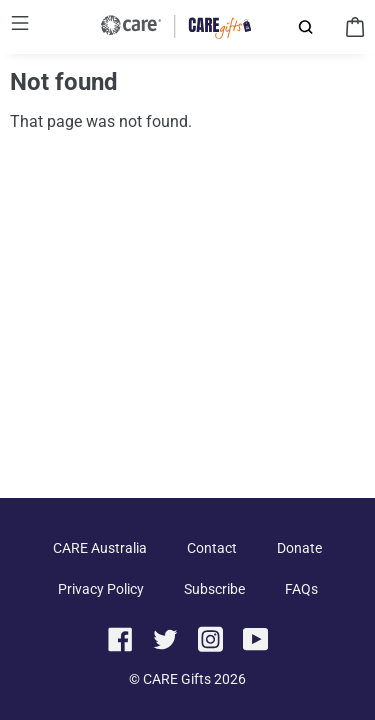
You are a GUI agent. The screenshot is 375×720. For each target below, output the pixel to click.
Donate (299, 548)
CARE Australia (100, 548)
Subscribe (214, 589)
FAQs (301, 589)
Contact (212, 548)
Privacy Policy (101, 589)
